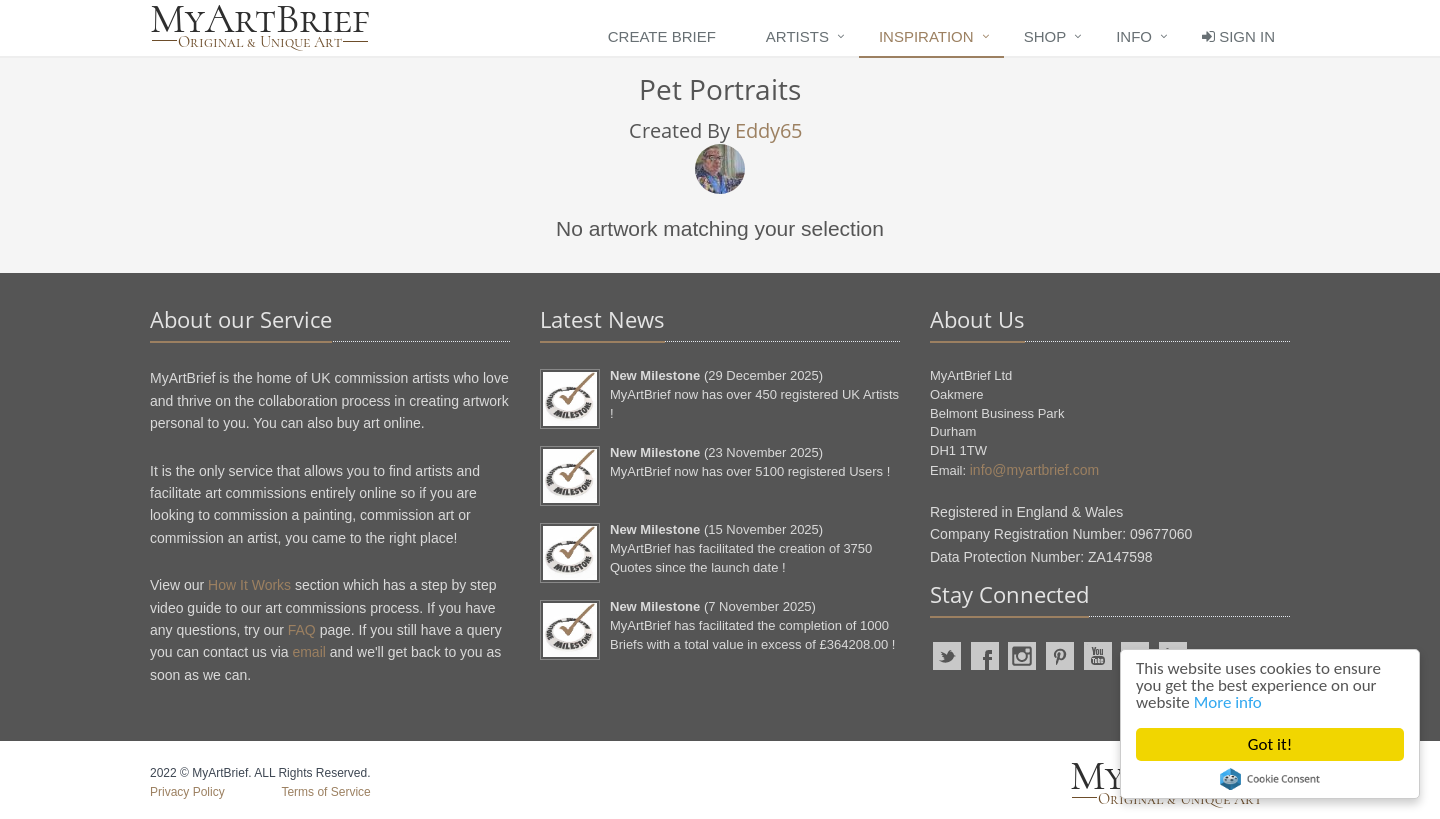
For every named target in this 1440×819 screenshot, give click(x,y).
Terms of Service (325, 792)
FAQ (302, 630)
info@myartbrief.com (1034, 470)
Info (1134, 36)
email (308, 652)
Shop (1045, 36)
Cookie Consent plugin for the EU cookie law (1270, 779)
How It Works (249, 585)
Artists (797, 36)
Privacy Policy (187, 792)
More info (1228, 702)
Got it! (1270, 744)
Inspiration (926, 36)
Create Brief (662, 36)
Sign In (1238, 36)
